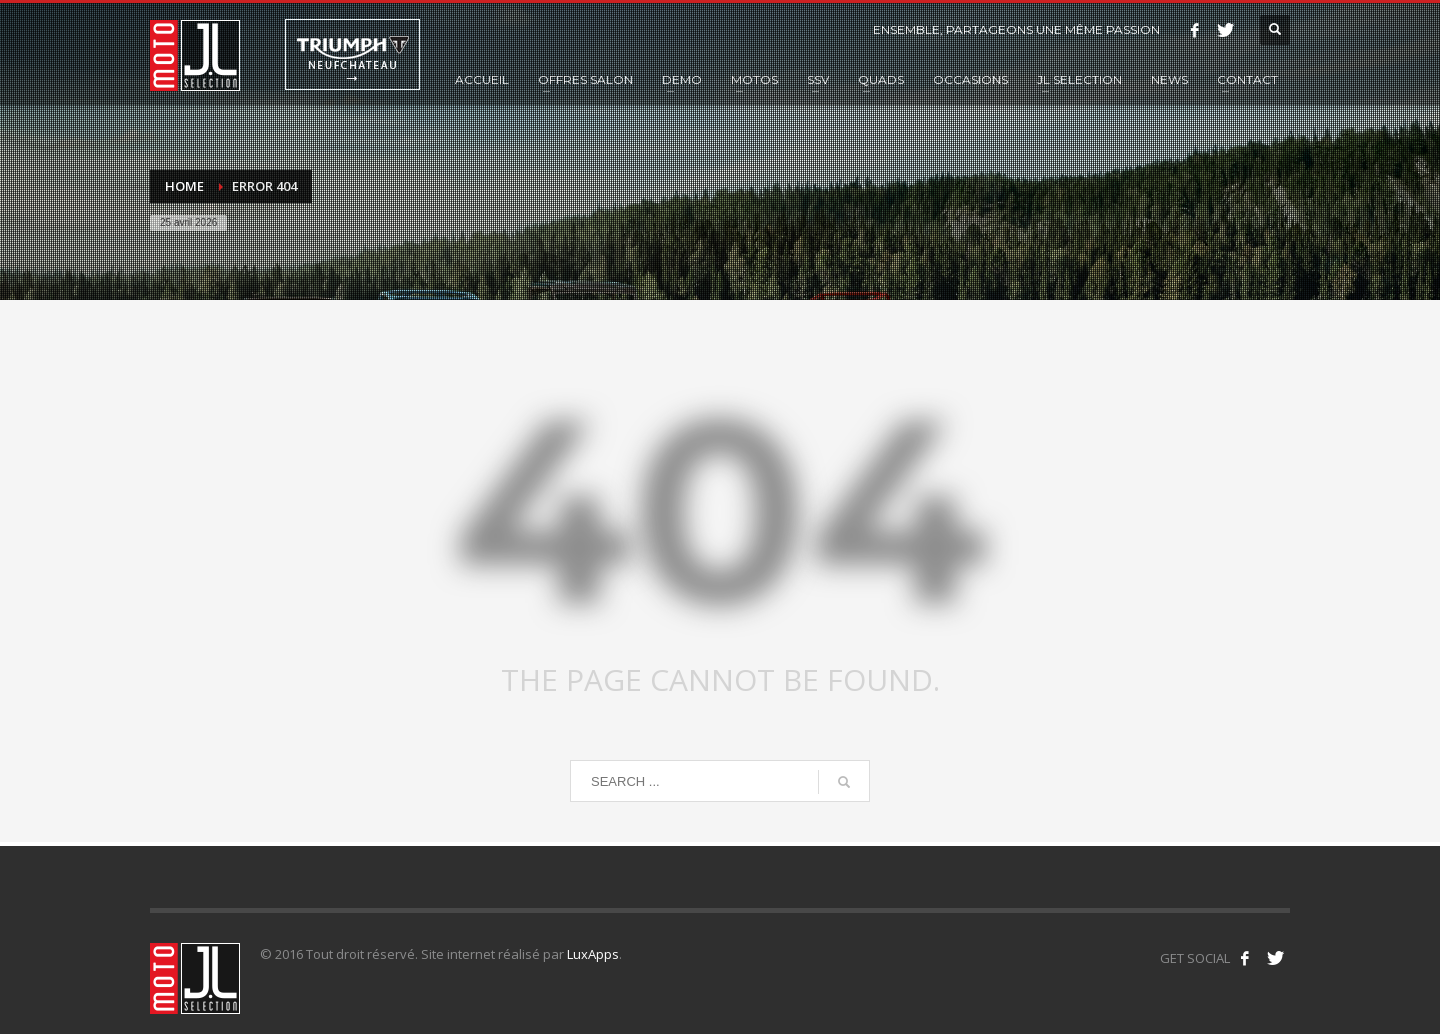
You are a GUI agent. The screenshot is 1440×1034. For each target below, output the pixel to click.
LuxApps (593, 954)
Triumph (352, 54)
